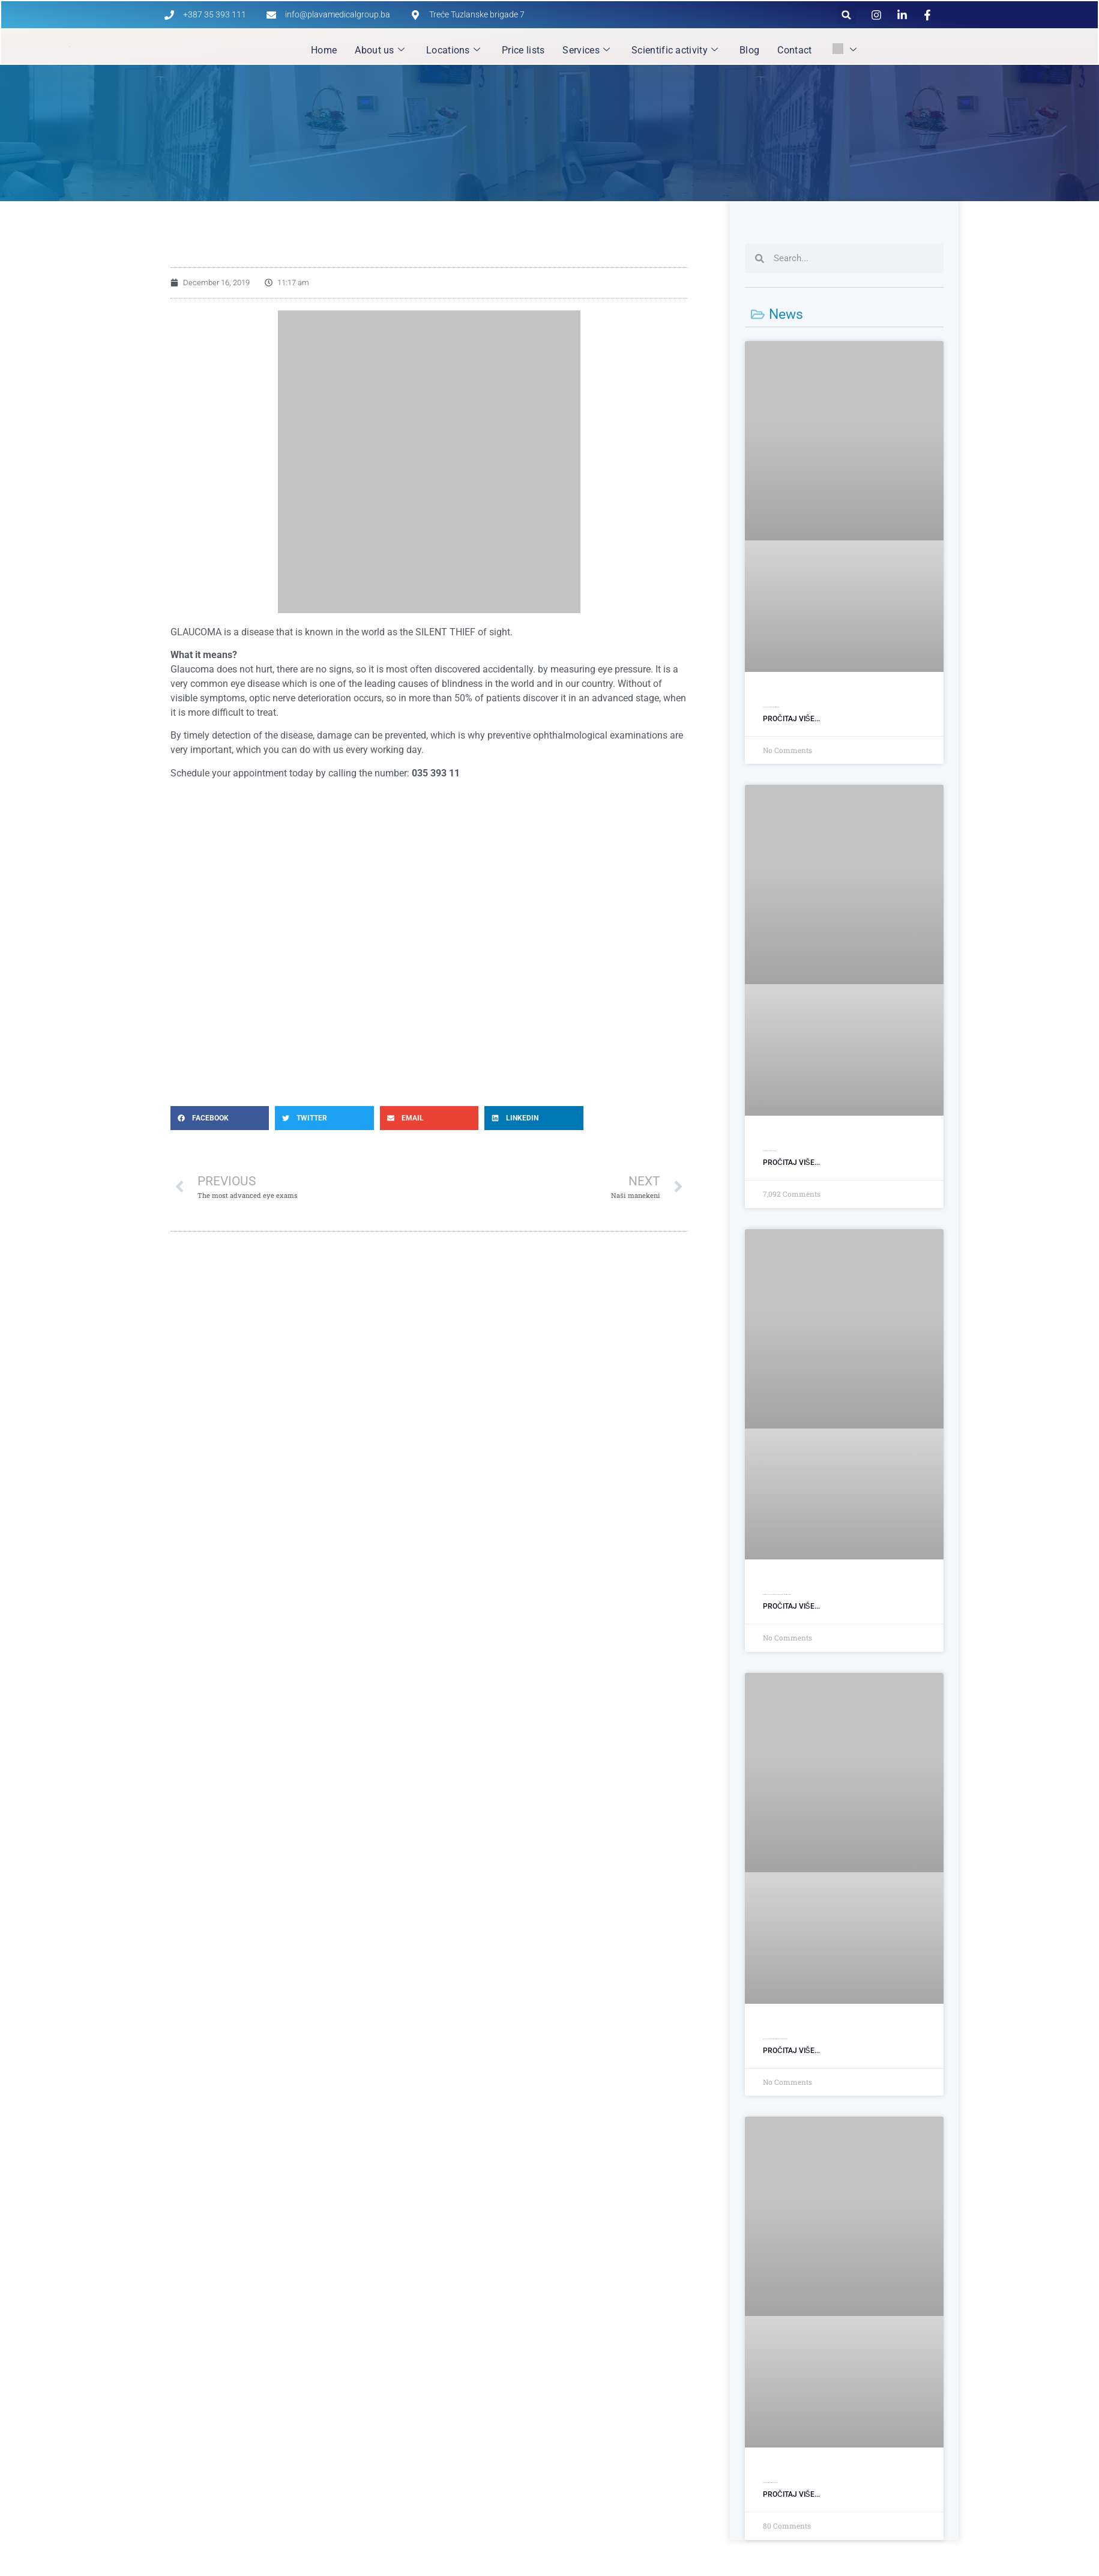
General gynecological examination (770, 1150)
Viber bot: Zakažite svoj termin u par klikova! (770, 2482)
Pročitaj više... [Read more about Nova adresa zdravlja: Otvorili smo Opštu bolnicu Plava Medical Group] (791, 2050)
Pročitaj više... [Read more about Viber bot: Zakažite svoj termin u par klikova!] (791, 2494)
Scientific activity (674, 50)
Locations (453, 50)
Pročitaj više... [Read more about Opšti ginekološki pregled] (791, 1162)
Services (586, 50)
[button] (846, 14)
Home (324, 50)
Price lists (523, 50)
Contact (794, 50)
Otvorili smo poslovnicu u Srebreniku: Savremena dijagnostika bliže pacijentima (777, 1594)
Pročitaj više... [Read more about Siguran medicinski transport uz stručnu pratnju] (791, 719)
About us (380, 50)
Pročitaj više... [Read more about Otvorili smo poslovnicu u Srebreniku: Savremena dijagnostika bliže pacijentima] (791, 1606)
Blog (749, 50)
